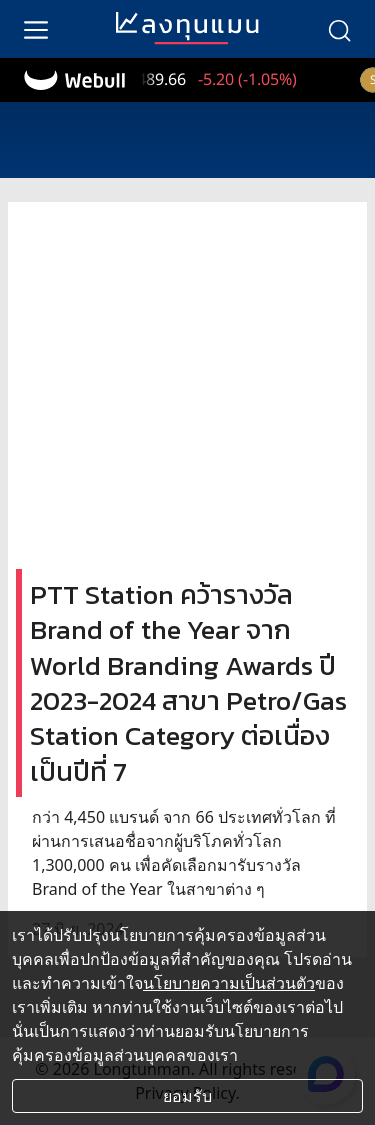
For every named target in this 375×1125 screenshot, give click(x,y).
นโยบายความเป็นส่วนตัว (229, 983)
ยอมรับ (187, 1096)
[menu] (36, 29)
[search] (339, 29)
